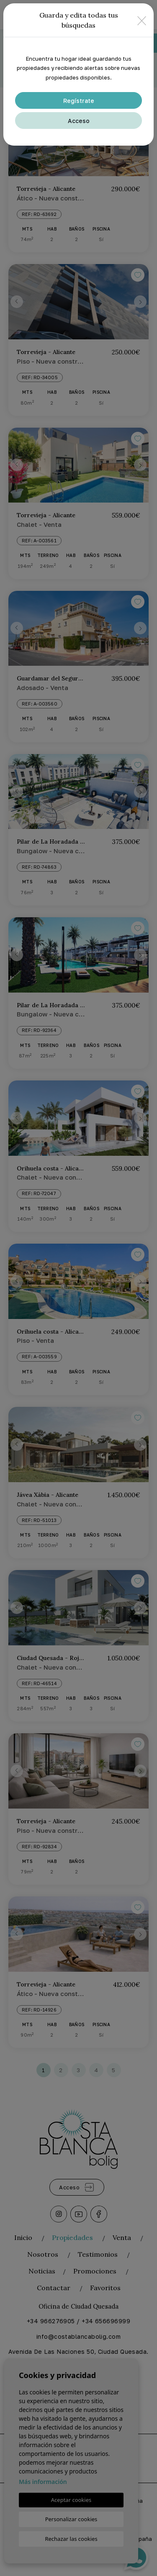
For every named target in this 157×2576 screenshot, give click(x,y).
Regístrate (78, 100)
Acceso (79, 120)
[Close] (141, 20)
